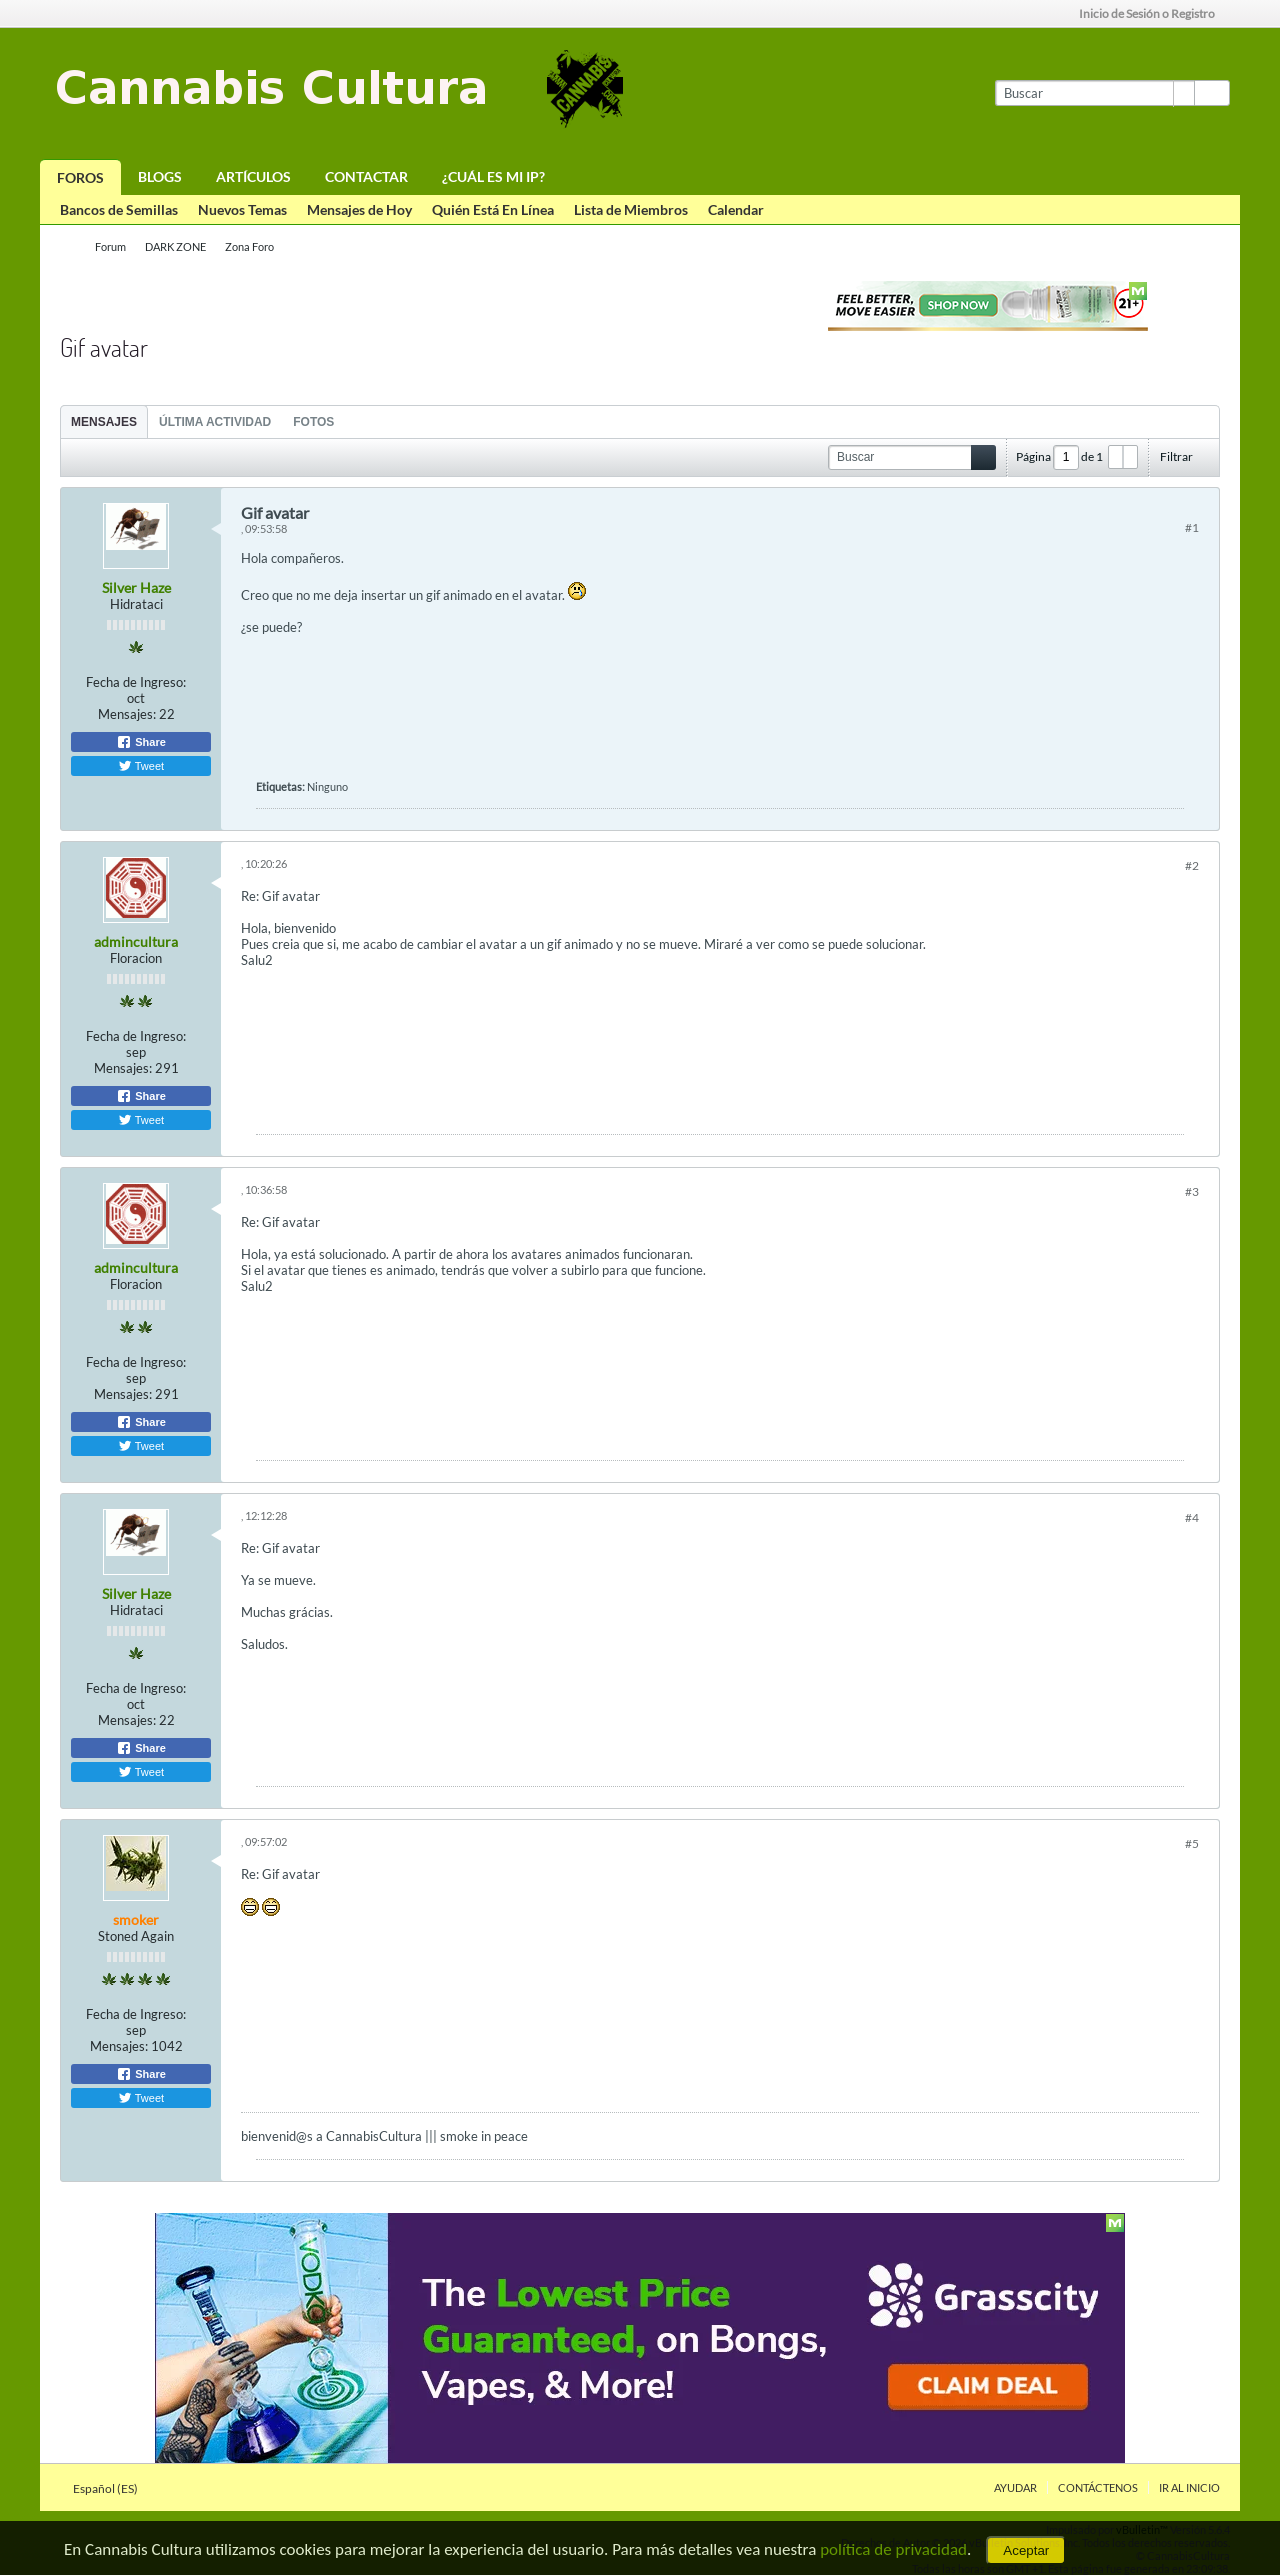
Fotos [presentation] (313, 422)
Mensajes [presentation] (104, 422)
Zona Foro (249, 246)
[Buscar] (1094, 93)
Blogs (160, 176)
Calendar (736, 209)
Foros (80, 177)
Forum (110, 246)
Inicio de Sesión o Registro (1153, 13)
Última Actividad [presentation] (215, 422)
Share (141, 742)
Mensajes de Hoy (359, 209)
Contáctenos (1098, 2487)
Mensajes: (127, 714)
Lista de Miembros (631, 209)
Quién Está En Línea (493, 209)
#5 (1192, 1843)
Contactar (366, 176)
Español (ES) (111, 2488)
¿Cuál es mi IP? (493, 176)
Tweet (141, 766)
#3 (1192, 1191)
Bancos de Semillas (119, 209)
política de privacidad (893, 2549)
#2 (1192, 865)
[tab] (104, 421)
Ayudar (1015, 2487)
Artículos (253, 176)
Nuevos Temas (242, 209)
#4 (1192, 1517)
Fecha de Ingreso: (136, 682)
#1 (1192, 527)
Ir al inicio (1189, 2487)
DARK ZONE (175, 246)
